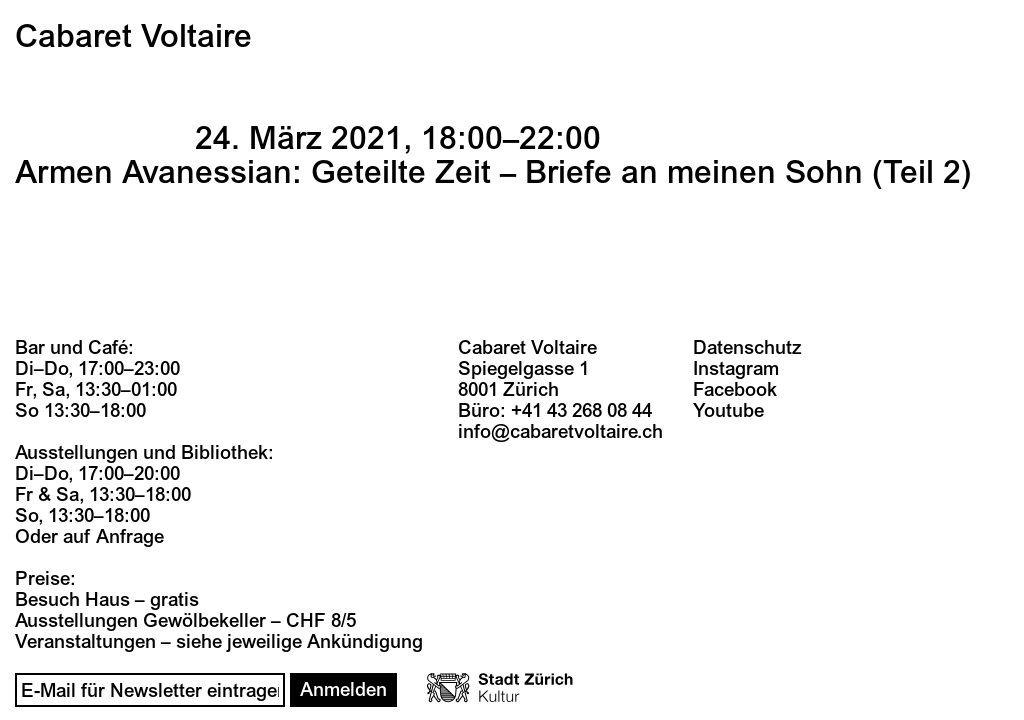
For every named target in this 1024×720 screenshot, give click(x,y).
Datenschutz (747, 348)
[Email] (150, 690)
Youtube (728, 411)
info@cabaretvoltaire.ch (560, 432)
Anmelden (343, 690)
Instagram (736, 369)
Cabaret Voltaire (133, 37)
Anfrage (130, 537)
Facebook (735, 390)
